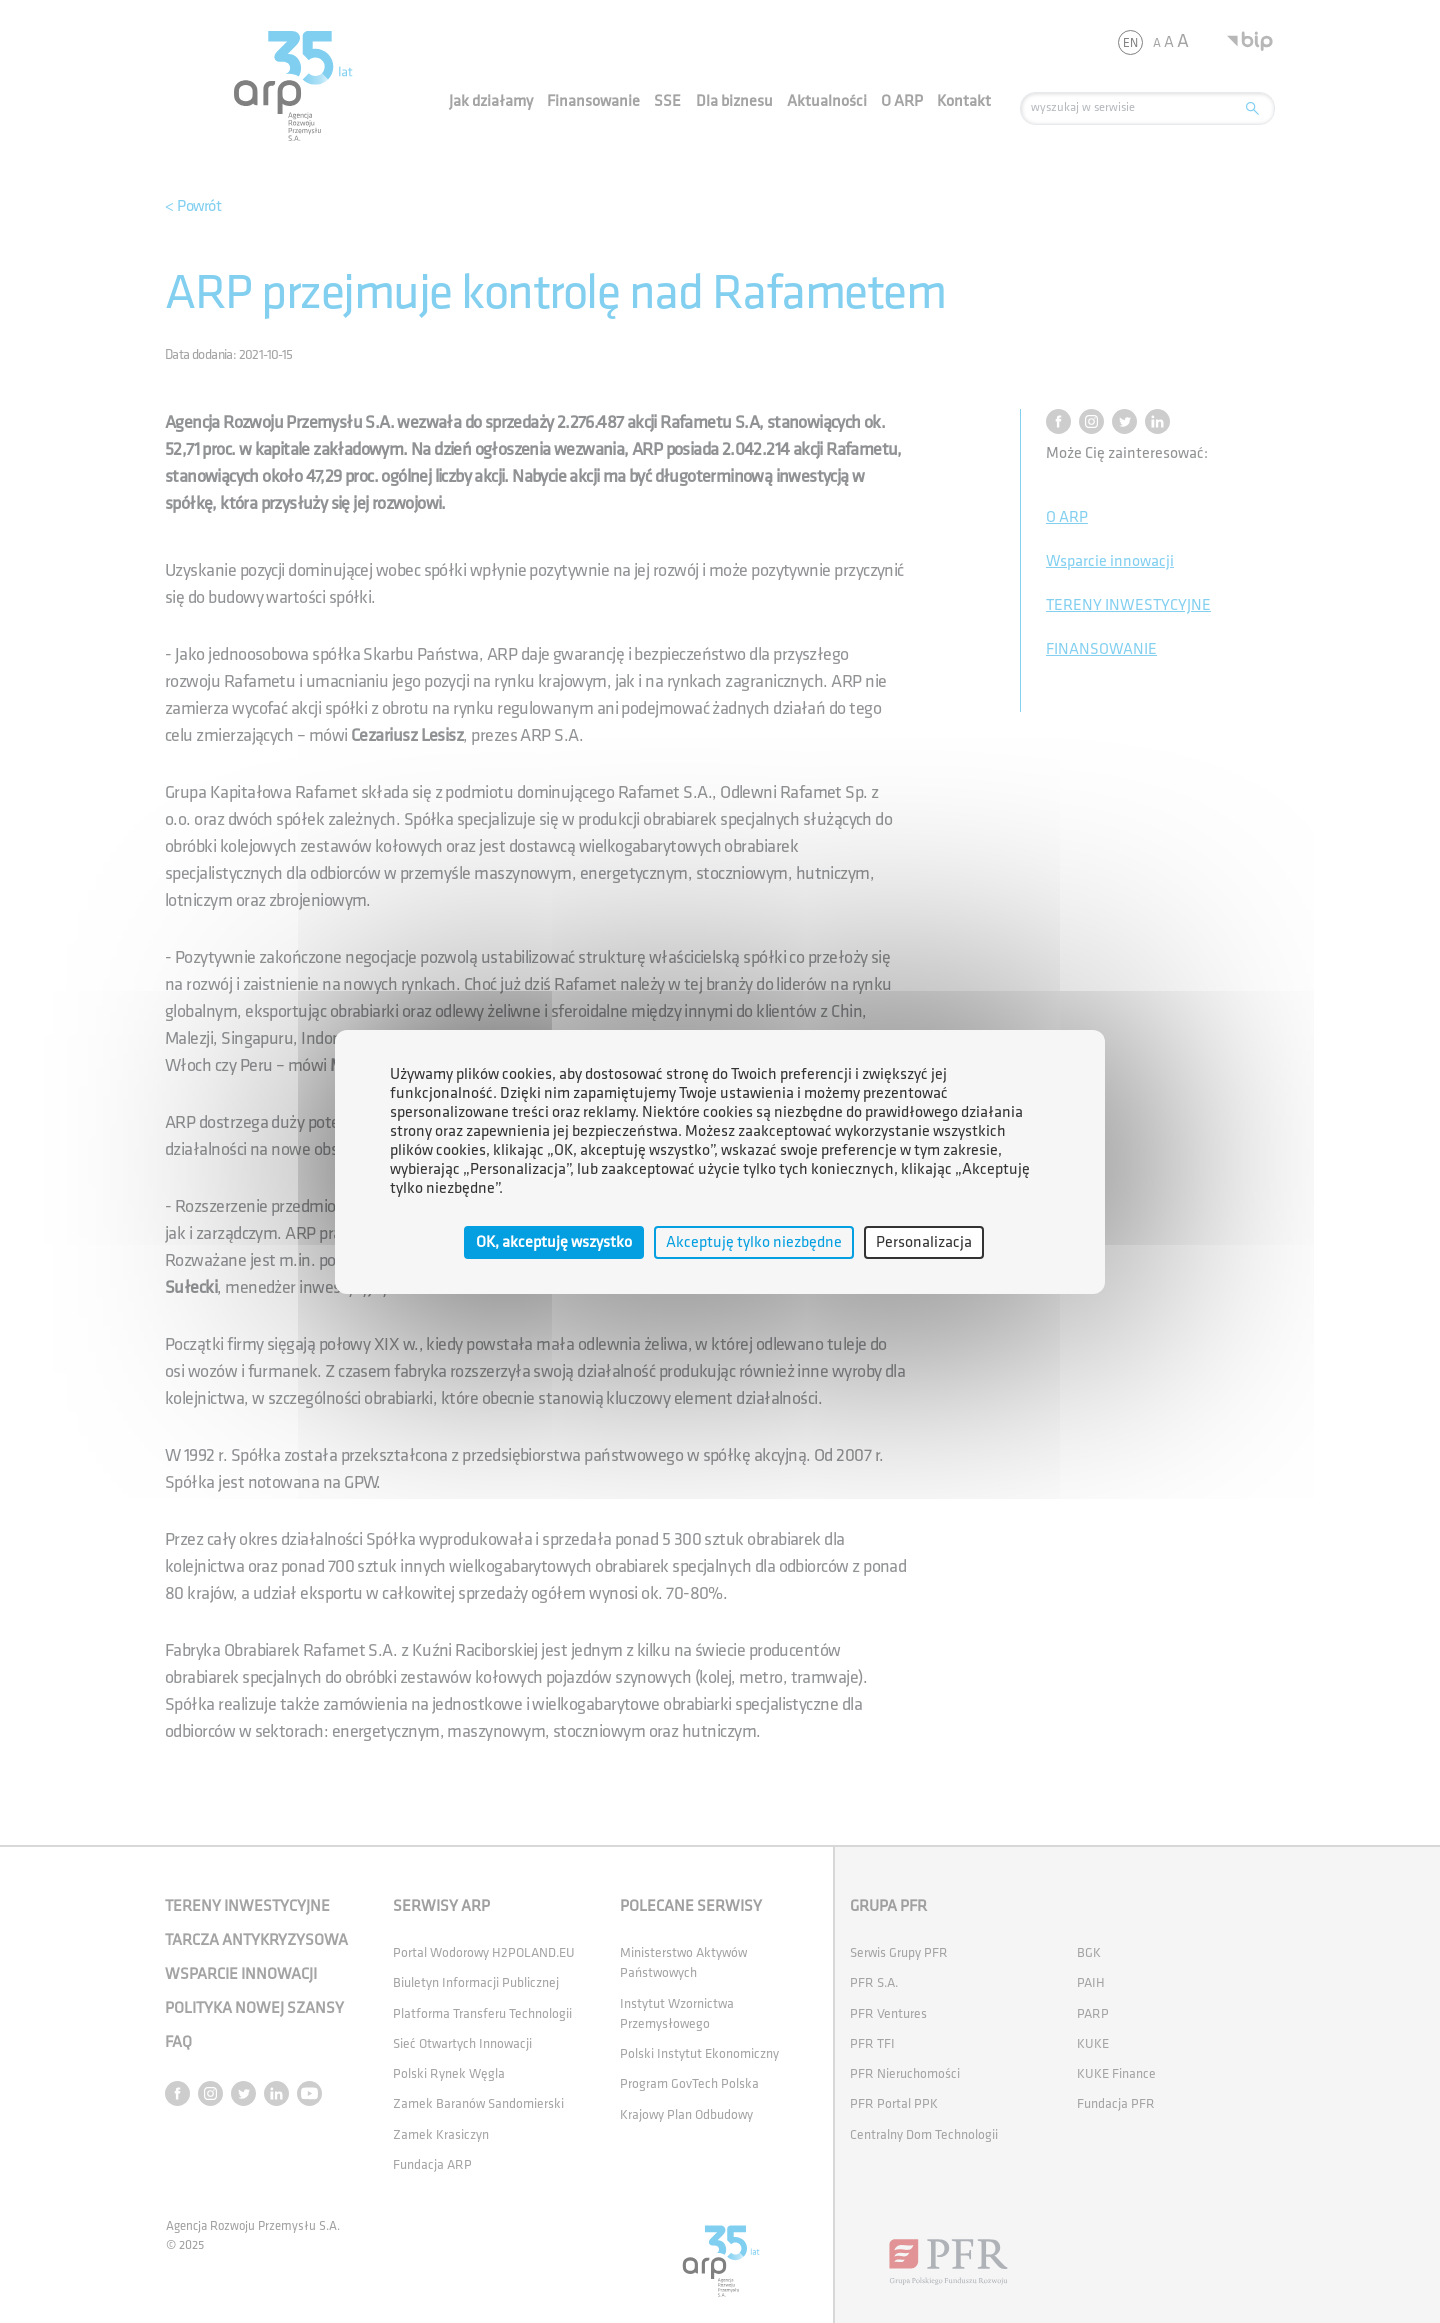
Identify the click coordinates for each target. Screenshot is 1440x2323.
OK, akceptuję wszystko (554, 1241)
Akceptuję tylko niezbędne (754, 1241)
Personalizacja (924, 1241)
